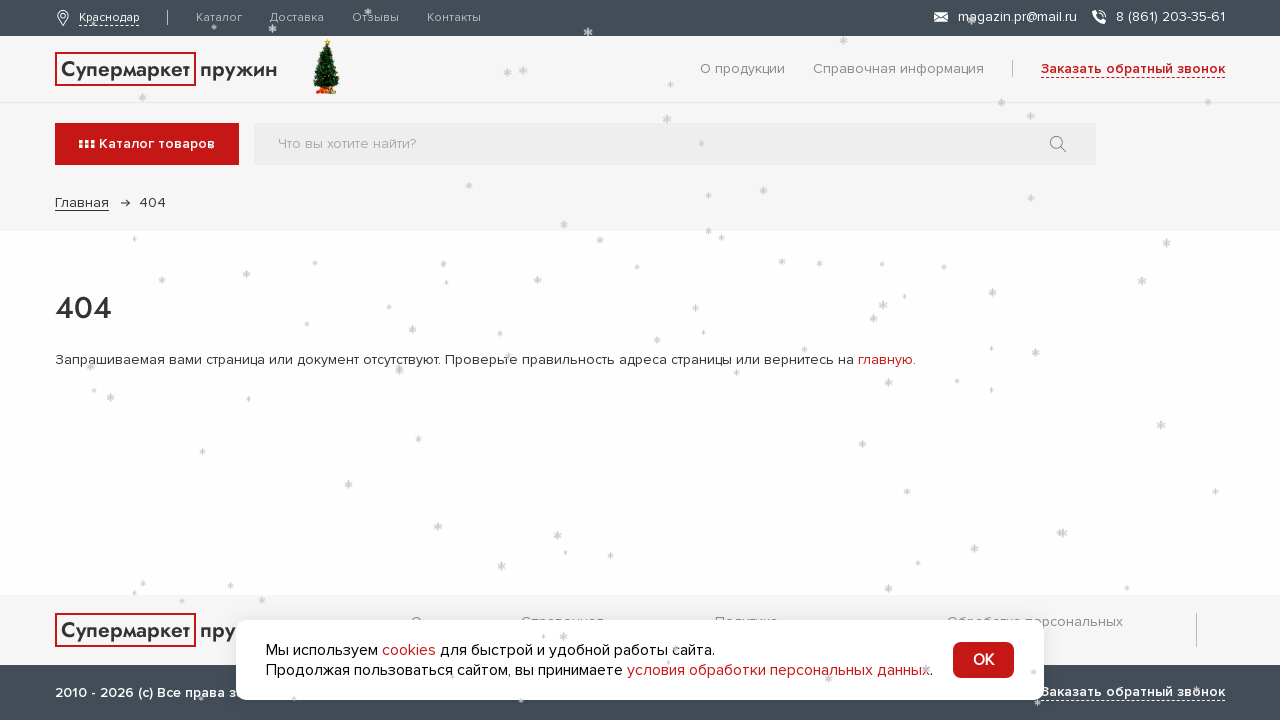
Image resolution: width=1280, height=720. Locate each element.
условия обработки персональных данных (778, 670)
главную (885, 359)
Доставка (297, 17)
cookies (409, 650)
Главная (82, 202)
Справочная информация (898, 68)
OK (983, 660)
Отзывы (375, 17)
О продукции (742, 68)
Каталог (219, 17)
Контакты (454, 17)
